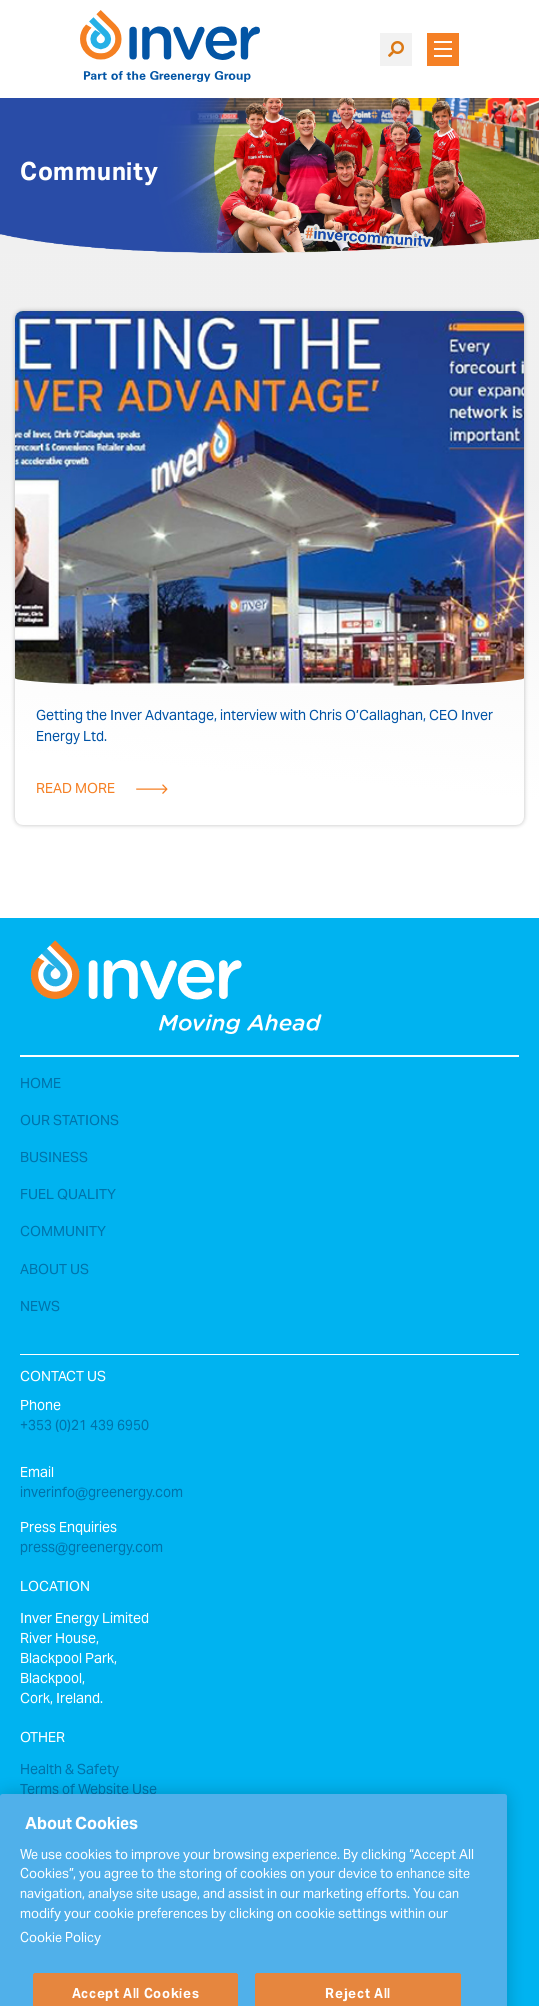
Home (40, 1085)
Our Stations (69, 1122)
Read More (75, 790)
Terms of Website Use (88, 1791)
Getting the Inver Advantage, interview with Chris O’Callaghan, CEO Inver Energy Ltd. (264, 727)
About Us (54, 1271)
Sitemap (46, 1811)
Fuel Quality (68, 1196)
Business (54, 1159)
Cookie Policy (60, 1958)
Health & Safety (69, 1771)
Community (63, 1233)
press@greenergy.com (91, 1549)
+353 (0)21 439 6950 (84, 1427)
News (40, 1308)
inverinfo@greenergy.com (101, 1494)
